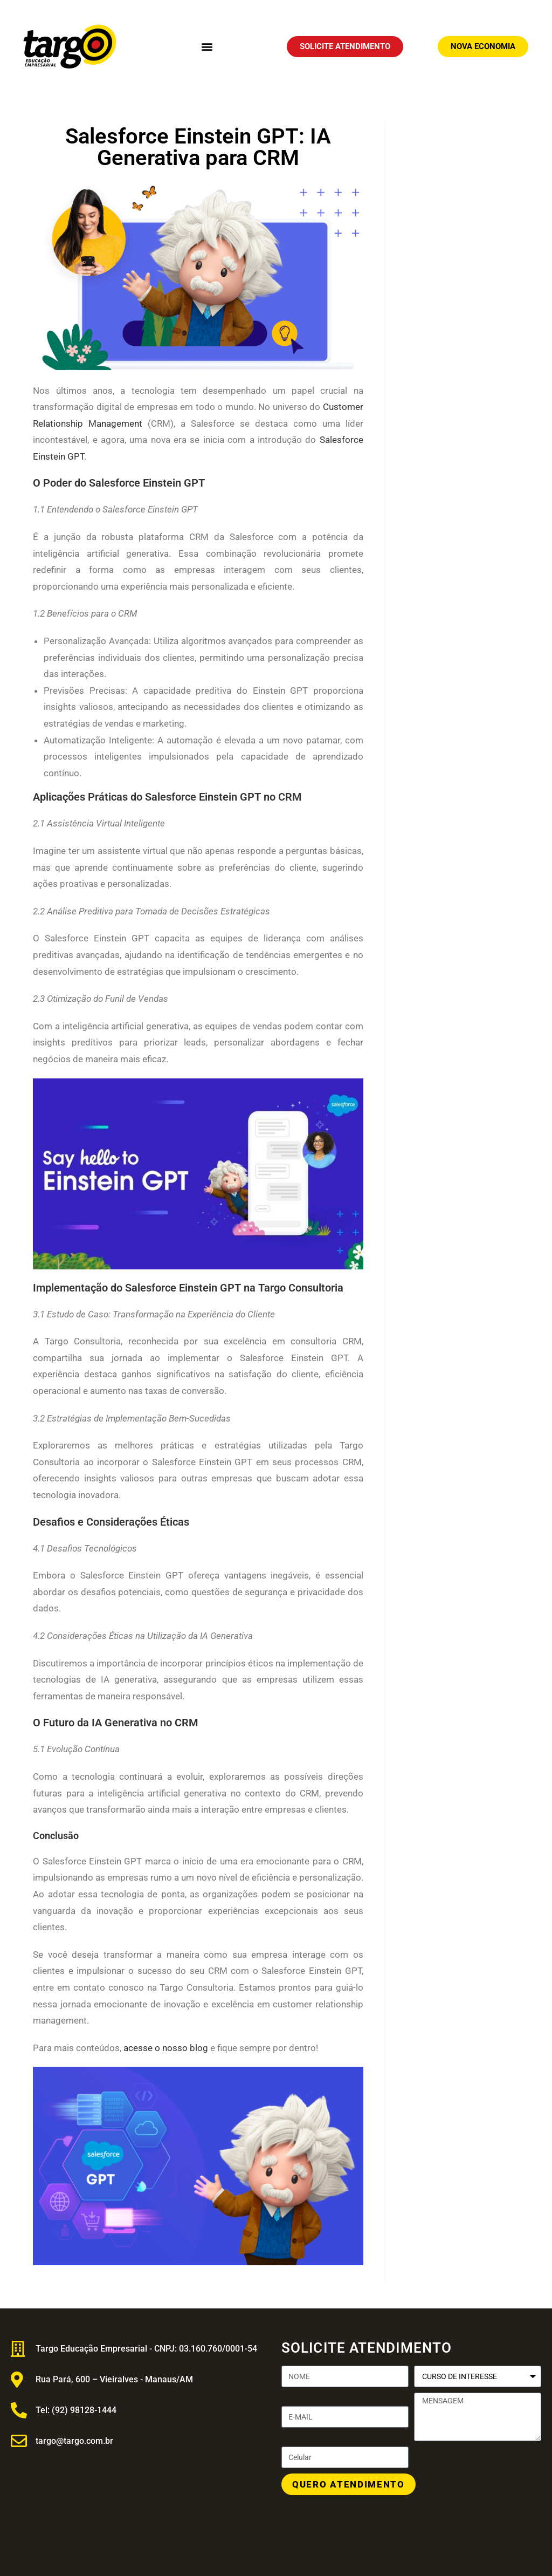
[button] (207, 47)
